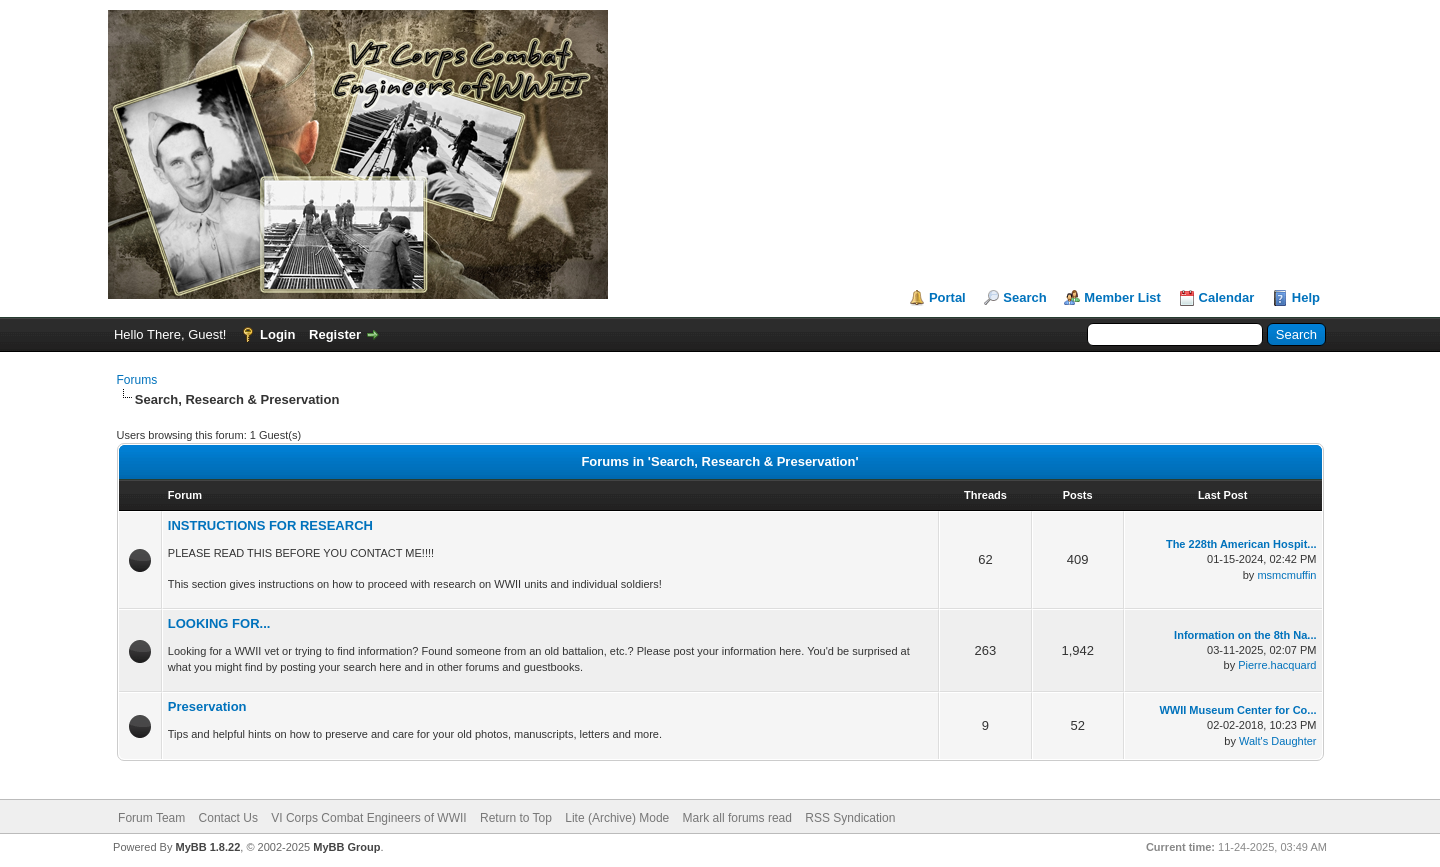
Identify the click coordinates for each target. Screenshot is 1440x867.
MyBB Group (346, 847)
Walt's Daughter (1278, 741)
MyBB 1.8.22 (207, 847)
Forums (137, 380)
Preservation (207, 706)
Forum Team (151, 818)
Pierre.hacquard (1277, 665)
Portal (947, 297)
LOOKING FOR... (219, 623)
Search (1024, 297)
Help (1306, 297)
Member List (1122, 297)
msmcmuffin (1286, 575)
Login (277, 334)
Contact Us (228, 818)
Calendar (1227, 297)
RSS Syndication (850, 818)
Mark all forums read (737, 818)
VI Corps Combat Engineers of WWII (368, 818)
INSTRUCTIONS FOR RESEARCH (270, 525)
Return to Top (516, 818)
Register (335, 334)
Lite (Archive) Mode (617, 818)
